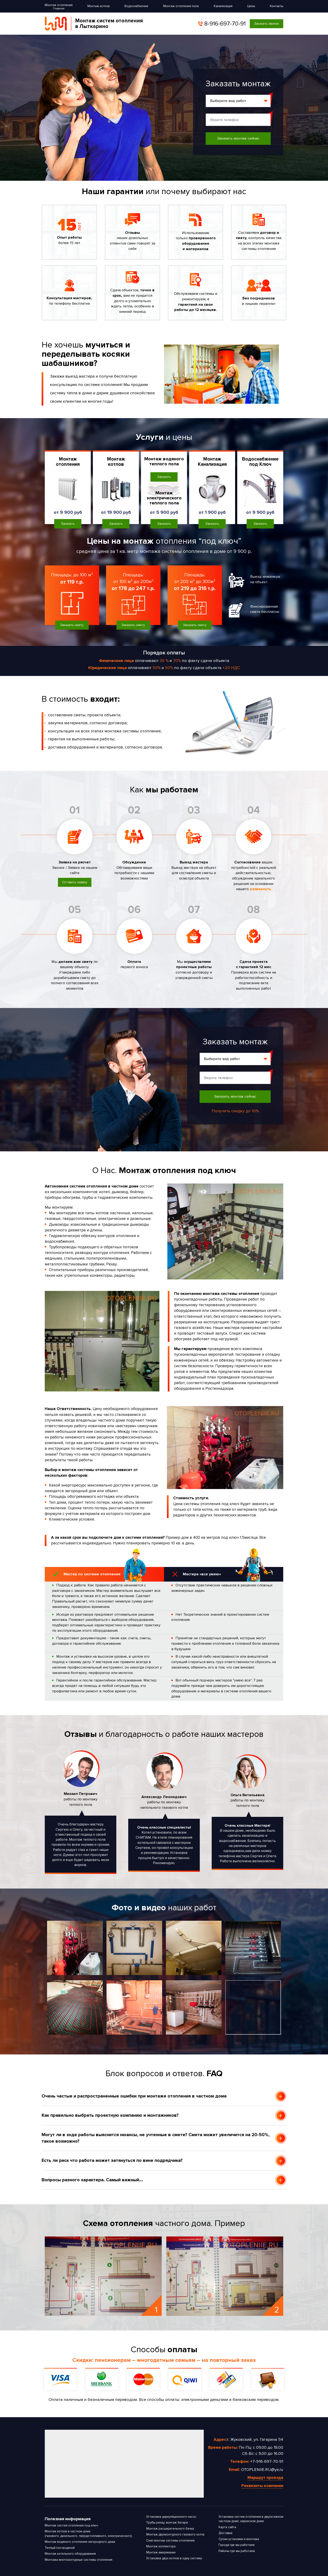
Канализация (223, 6)
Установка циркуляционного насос (171, 2517)
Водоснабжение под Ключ (260, 461)
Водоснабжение (136, 6)
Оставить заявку (74, 882)
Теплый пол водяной (60, 2548)
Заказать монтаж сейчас (238, 138)
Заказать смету (72, 625)
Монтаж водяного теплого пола (164, 461)
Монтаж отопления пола (181, 6)
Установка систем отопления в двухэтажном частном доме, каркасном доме (251, 2519)
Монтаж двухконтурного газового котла (175, 2534)
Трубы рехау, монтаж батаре (167, 2522)
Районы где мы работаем (237, 2551)
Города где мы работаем (237, 2545)
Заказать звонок (266, 24)
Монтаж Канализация (212, 461)
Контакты (276, 6)
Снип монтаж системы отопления (170, 2540)
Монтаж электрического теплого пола (164, 498)
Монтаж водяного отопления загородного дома (80, 2542)
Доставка (225, 2533)
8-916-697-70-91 (225, 23)
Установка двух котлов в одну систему (174, 2558)
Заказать (68, 524)
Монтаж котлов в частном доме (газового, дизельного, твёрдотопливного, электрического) (88, 2533)
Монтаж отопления (59, 6)
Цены (251, 6)
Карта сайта (227, 2527)
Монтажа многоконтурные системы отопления (78, 2560)
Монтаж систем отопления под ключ (71, 2525)
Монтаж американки (161, 2552)
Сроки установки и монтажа (239, 2539)
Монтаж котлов (98, 6)
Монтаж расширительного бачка (170, 2528)
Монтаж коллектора (161, 2546)
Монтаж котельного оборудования (70, 2554)
